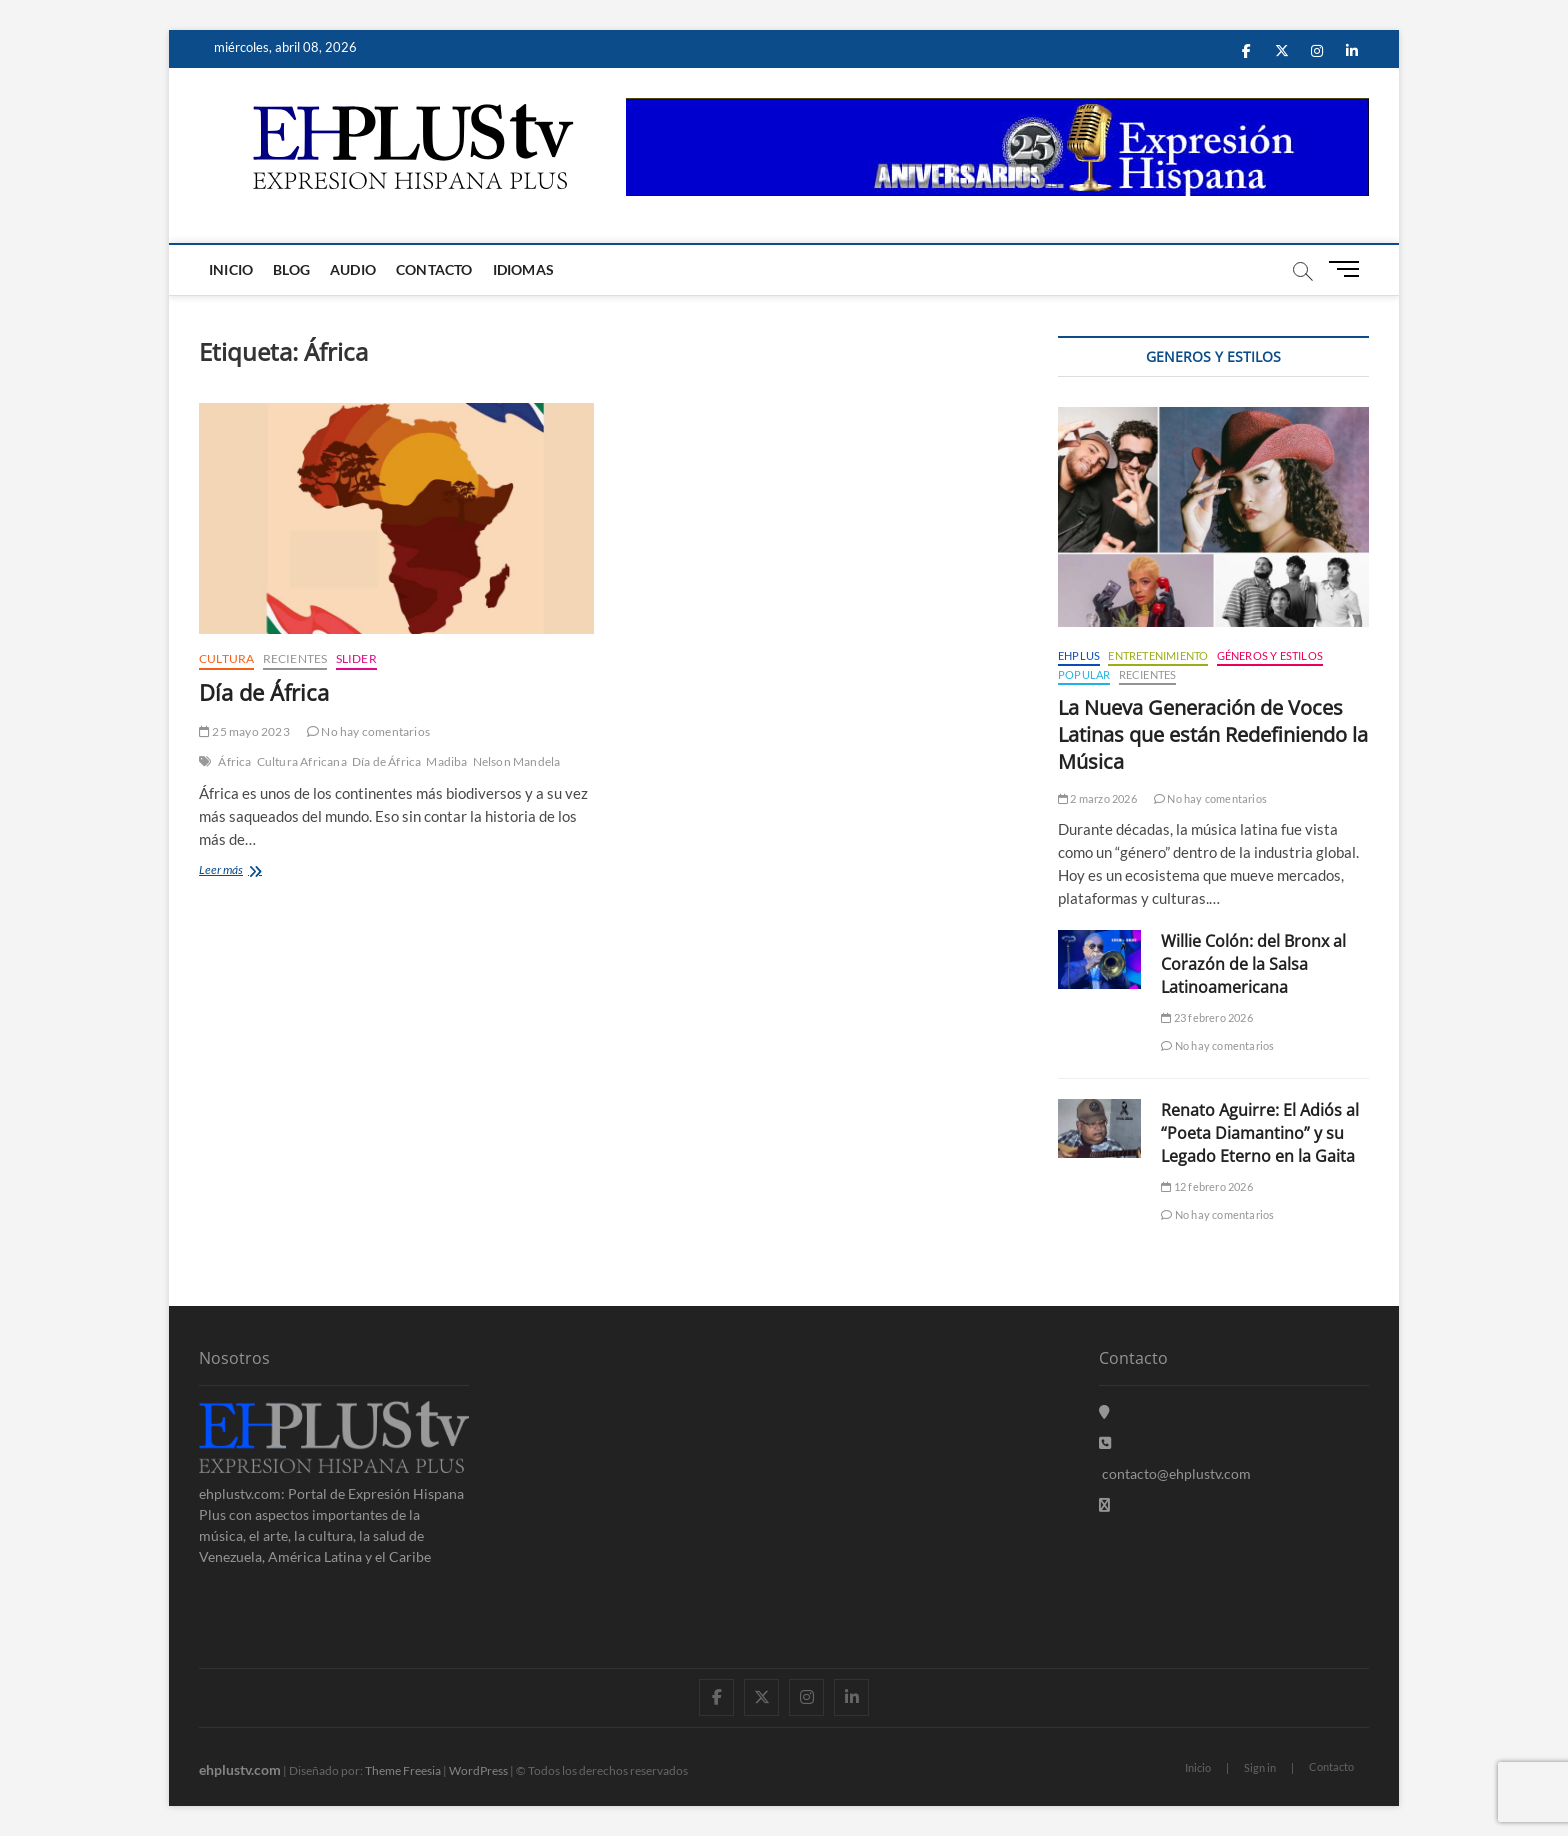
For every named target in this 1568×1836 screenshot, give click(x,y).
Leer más (235, 871)
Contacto (434, 269)
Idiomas (523, 269)
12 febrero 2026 (1206, 1186)
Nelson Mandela (517, 761)
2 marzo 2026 (1097, 798)
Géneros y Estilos (1270, 655)
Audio (353, 269)
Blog (291, 269)
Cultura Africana (302, 761)
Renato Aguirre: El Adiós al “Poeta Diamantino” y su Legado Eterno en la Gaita (1260, 1133)
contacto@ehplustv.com (1175, 1473)
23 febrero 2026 (1206, 1017)
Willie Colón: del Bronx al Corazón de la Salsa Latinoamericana (1253, 964)
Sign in (1260, 1767)
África (234, 761)
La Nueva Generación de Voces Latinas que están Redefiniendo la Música (1213, 734)
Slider (356, 658)
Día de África (264, 692)
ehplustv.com (240, 1769)
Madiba (446, 761)
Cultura (226, 658)
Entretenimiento (1158, 655)
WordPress (478, 1770)
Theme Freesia (403, 1770)
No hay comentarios (368, 731)
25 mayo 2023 (244, 731)
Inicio (231, 269)
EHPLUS (1079, 655)
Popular (1084, 674)
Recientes (295, 658)
